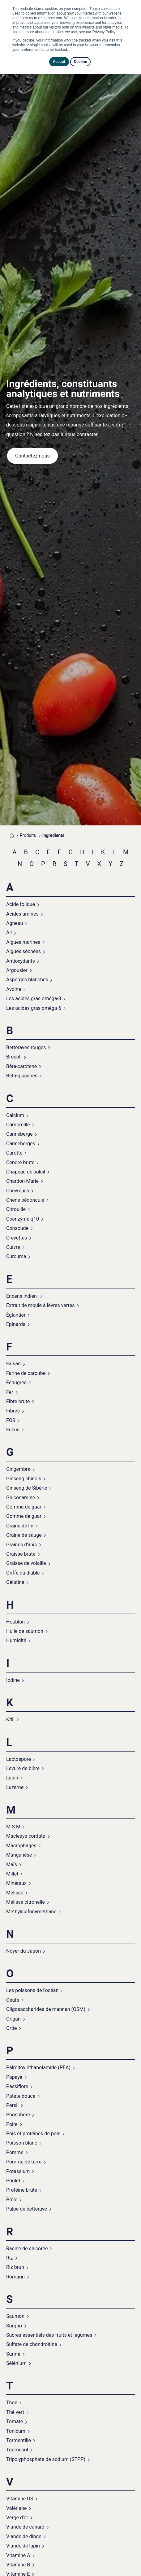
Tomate (14, 2421)
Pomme (15, 2152)
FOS (10, 1420)
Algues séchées (23, 951)
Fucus (12, 1430)
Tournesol (17, 2450)
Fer (9, 1392)
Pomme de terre (23, 2162)
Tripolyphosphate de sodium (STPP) (45, 2459)
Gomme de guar (23, 1507)
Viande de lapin (23, 2546)
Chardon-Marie (22, 1181)
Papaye (14, 2077)
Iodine (13, 1680)
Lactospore (18, 1759)
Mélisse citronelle (25, 1902)
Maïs (11, 1864)
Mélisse (14, 1893)
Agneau (14, 923)
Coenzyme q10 (22, 1219)
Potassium (18, 2171)
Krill (10, 1719)
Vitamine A (18, 2555)
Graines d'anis (21, 1545)
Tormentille (18, 2440)
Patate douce (20, 2096)
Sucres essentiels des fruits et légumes (49, 2335)
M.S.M (13, 1827)
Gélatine (15, 1582)
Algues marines (23, 942)
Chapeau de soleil (25, 1172)
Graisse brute (21, 1554)
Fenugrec (16, 1382)
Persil (12, 2105)
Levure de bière (23, 1768)
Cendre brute (20, 1162)
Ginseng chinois (23, 1479)
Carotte (14, 1153)
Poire (12, 2124)
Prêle (11, 2200)
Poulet (13, 2181)
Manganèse (19, 1855)
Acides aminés (22, 914)
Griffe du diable (23, 1573)
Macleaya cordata (25, 1836)
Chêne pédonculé (25, 1200)
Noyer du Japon (23, 1951)
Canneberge (19, 1134)
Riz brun (15, 2267)
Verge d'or (17, 2518)
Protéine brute (21, 2190)
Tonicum (15, 2431)
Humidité (16, 1640)
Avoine (13, 989)
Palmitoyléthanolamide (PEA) (38, 2067)
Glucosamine (20, 1497)
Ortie (11, 2028)
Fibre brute (18, 1401)
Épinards (15, 1324)
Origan (13, 2019)
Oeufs (12, 2000)
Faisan (13, 1364)
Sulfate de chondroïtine (31, 2344)
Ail (9, 932)
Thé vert (15, 2412)
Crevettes (16, 1238)
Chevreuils (17, 1191)
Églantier (15, 1315)
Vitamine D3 (19, 2499)
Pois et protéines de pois (33, 2133)
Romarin (15, 2277)
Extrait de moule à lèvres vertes (40, 1305)
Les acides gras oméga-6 (33, 1008)
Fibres (13, 1411)
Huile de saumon (24, 1631)
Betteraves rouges (26, 1047)
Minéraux (16, 1883)
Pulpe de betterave (26, 2209)
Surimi (13, 2354)
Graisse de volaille (26, 1563)
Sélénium (16, 2363)
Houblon (15, 1622)
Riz (9, 2258)
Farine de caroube (25, 1373)
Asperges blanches (27, 980)
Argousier (17, 970)
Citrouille (16, 1209)
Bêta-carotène (21, 1066)
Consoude (17, 1228)
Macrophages (21, 1846)
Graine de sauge (24, 1535)
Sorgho (14, 2326)
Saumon (15, 2316)
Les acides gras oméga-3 (33, 998)
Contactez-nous (32, 456)
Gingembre (18, 1469)
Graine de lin (19, 1526)
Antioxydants (20, 961)
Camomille (18, 1125)
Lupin (12, 1778)
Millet (12, 1874)
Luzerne (15, 1787)
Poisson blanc (21, 2143)
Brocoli (14, 1057)
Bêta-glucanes (21, 1076)
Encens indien (22, 1296)
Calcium (15, 1115)
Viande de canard (25, 2527)
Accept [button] (59, 62)
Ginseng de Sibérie (26, 1488)
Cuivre (13, 1247)
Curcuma (16, 1256)
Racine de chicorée (27, 2248)
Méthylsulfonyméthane (31, 1912)
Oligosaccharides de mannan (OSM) (45, 2009)
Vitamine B (18, 2565)
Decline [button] (80, 62)
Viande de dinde (23, 2536)
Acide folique (20, 904)
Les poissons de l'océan (32, 1990)
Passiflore (17, 2086)
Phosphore (18, 2115)
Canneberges (20, 1144)
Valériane (16, 2508)
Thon (11, 2403)
